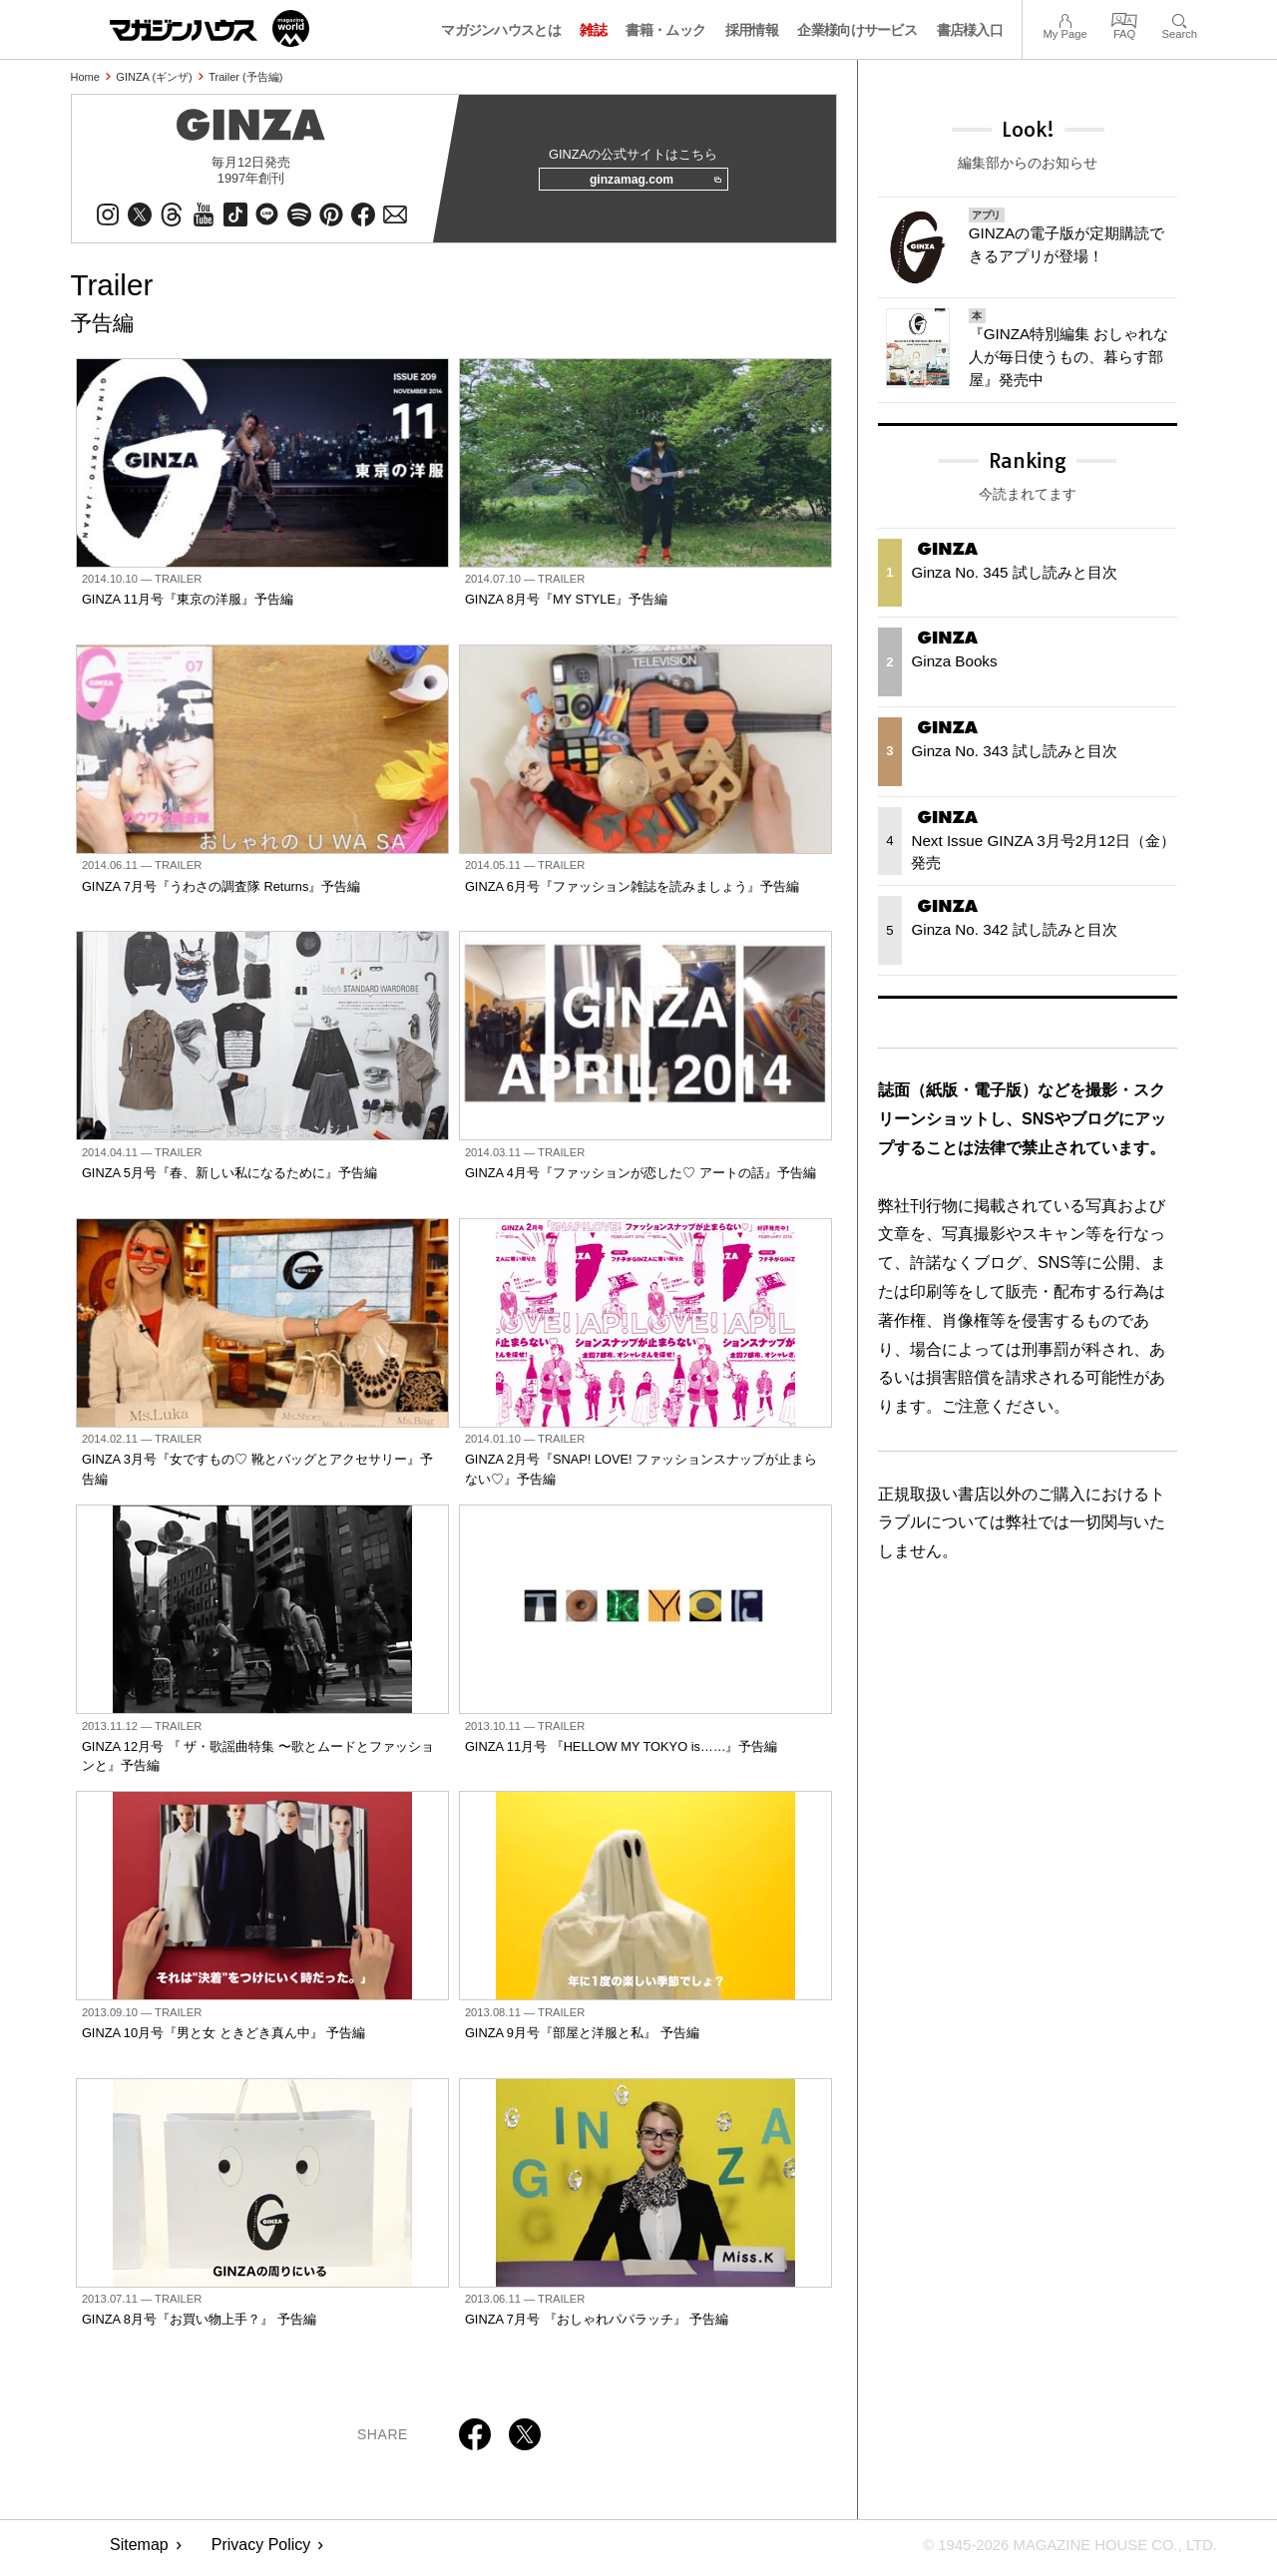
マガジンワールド (209, 28)
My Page (1064, 18)
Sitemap (139, 2551)
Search (1179, 18)
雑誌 (593, 30)
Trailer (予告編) (245, 77)
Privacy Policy (261, 2551)
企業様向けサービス (857, 30)
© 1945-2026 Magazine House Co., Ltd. (1059, 2551)
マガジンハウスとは (501, 30)
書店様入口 (970, 30)
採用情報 (751, 30)
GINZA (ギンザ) (154, 77)
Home (85, 77)
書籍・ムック (665, 30)
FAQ (1124, 18)
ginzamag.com (649, 184)
